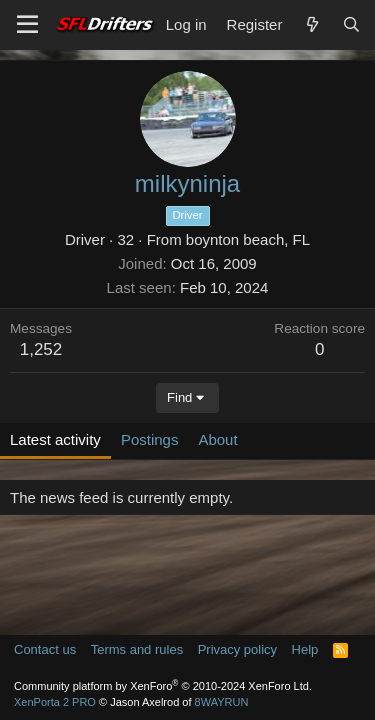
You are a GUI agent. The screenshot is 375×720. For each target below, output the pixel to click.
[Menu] (27, 25)
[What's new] (311, 24)
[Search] (351, 24)
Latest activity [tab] (55, 439)
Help (305, 649)
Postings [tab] (150, 439)
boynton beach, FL (248, 239)
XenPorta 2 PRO (55, 702)
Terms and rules (137, 649)
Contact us (45, 649)
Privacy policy (237, 649)
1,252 (41, 349)
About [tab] (217, 439)
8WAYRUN (222, 702)
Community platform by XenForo (163, 686)
